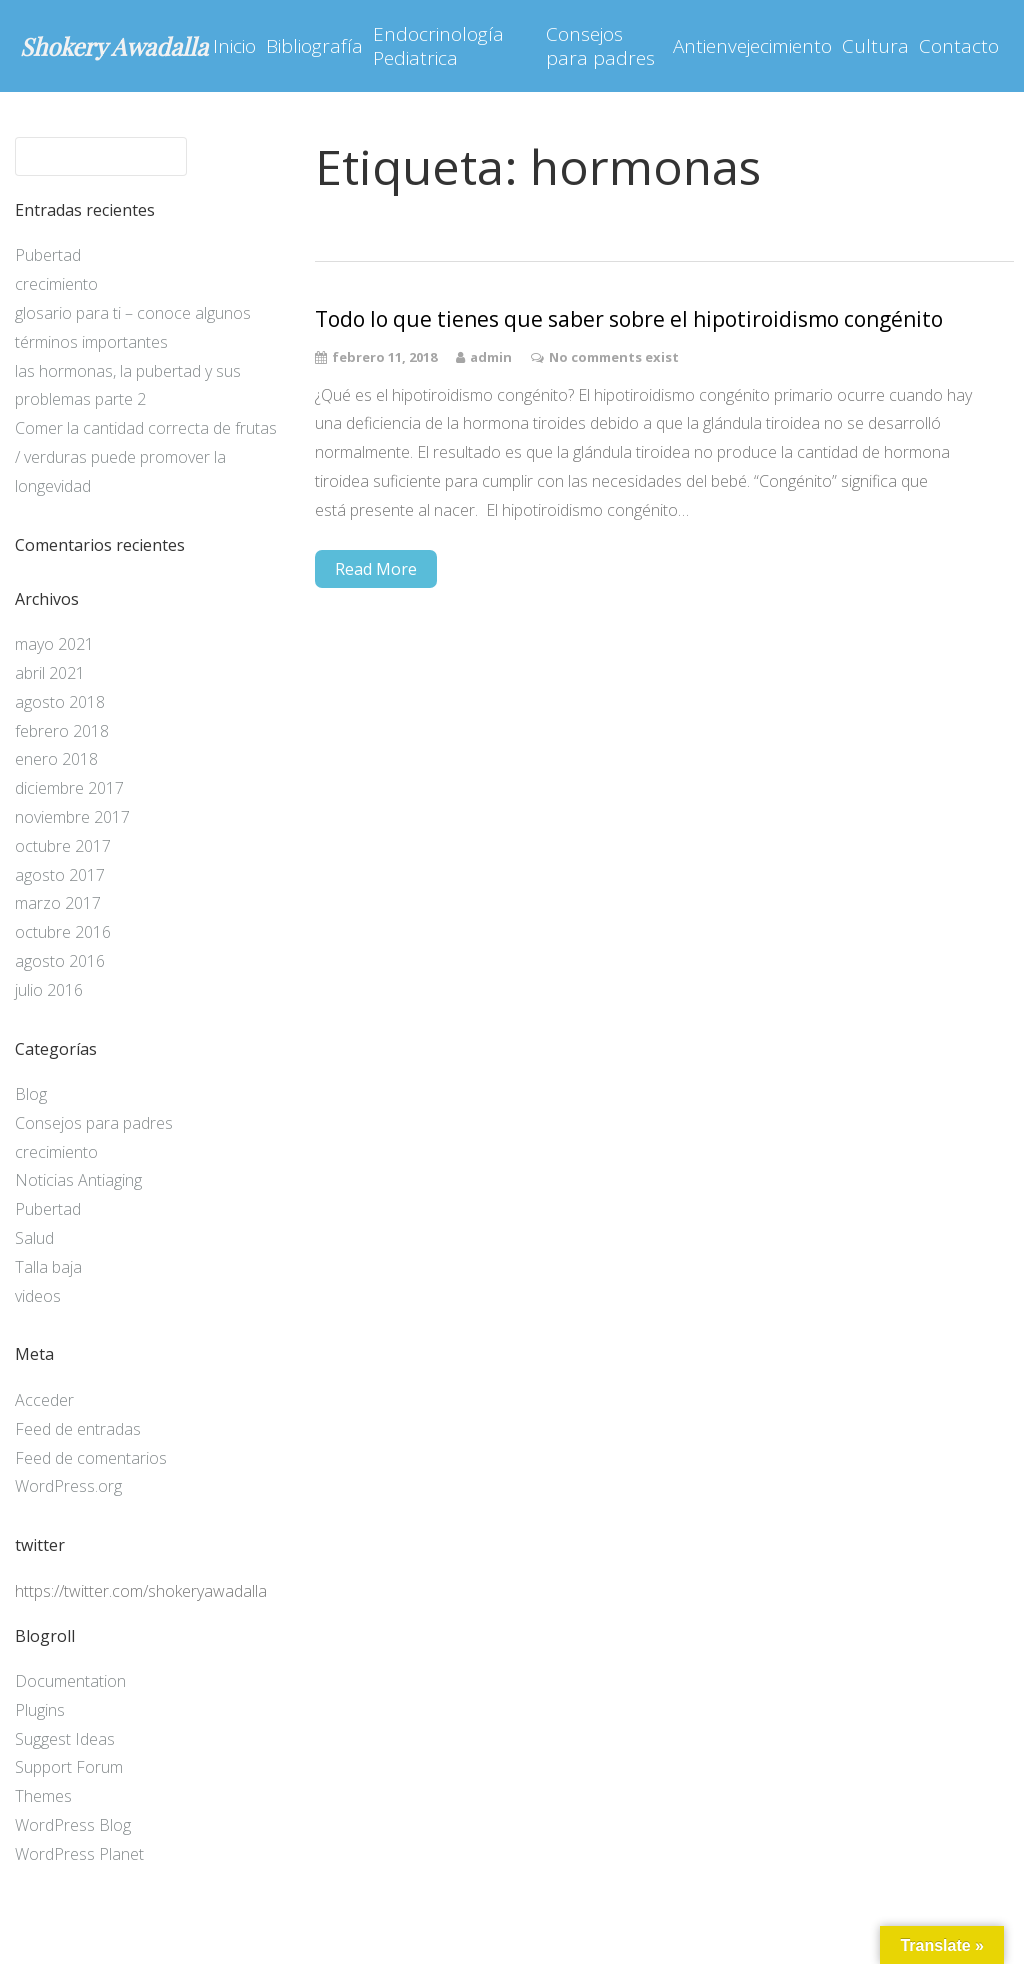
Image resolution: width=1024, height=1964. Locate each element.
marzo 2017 (58, 903)
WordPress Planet (79, 1854)
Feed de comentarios (91, 1458)
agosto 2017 (60, 875)
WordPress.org (68, 1486)
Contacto (959, 46)
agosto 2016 (60, 961)
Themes (43, 1796)
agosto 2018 (60, 702)
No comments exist (614, 357)
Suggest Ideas (65, 1739)
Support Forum (69, 1767)
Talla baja (48, 1267)
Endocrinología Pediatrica (438, 46)
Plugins (40, 1710)
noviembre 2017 (72, 817)
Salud (34, 1238)
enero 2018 (56, 759)
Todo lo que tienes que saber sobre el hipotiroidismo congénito (629, 319)
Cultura (875, 46)
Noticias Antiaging (78, 1180)
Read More (376, 569)
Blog (31, 1094)
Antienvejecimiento (752, 46)
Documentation (70, 1681)
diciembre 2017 (69, 788)
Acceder (44, 1400)
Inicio (234, 46)
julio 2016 (49, 990)
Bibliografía (314, 46)
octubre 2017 (63, 846)
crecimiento (56, 284)
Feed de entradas (78, 1429)
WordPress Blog (73, 1825)
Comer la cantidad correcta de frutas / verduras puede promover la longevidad (146, 457)
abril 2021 (50, 673)
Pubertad (48, 255)
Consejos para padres (600, 46)
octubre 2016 (63, 932)
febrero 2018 (62, 731)
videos (38, 1296)
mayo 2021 (54, 644)
